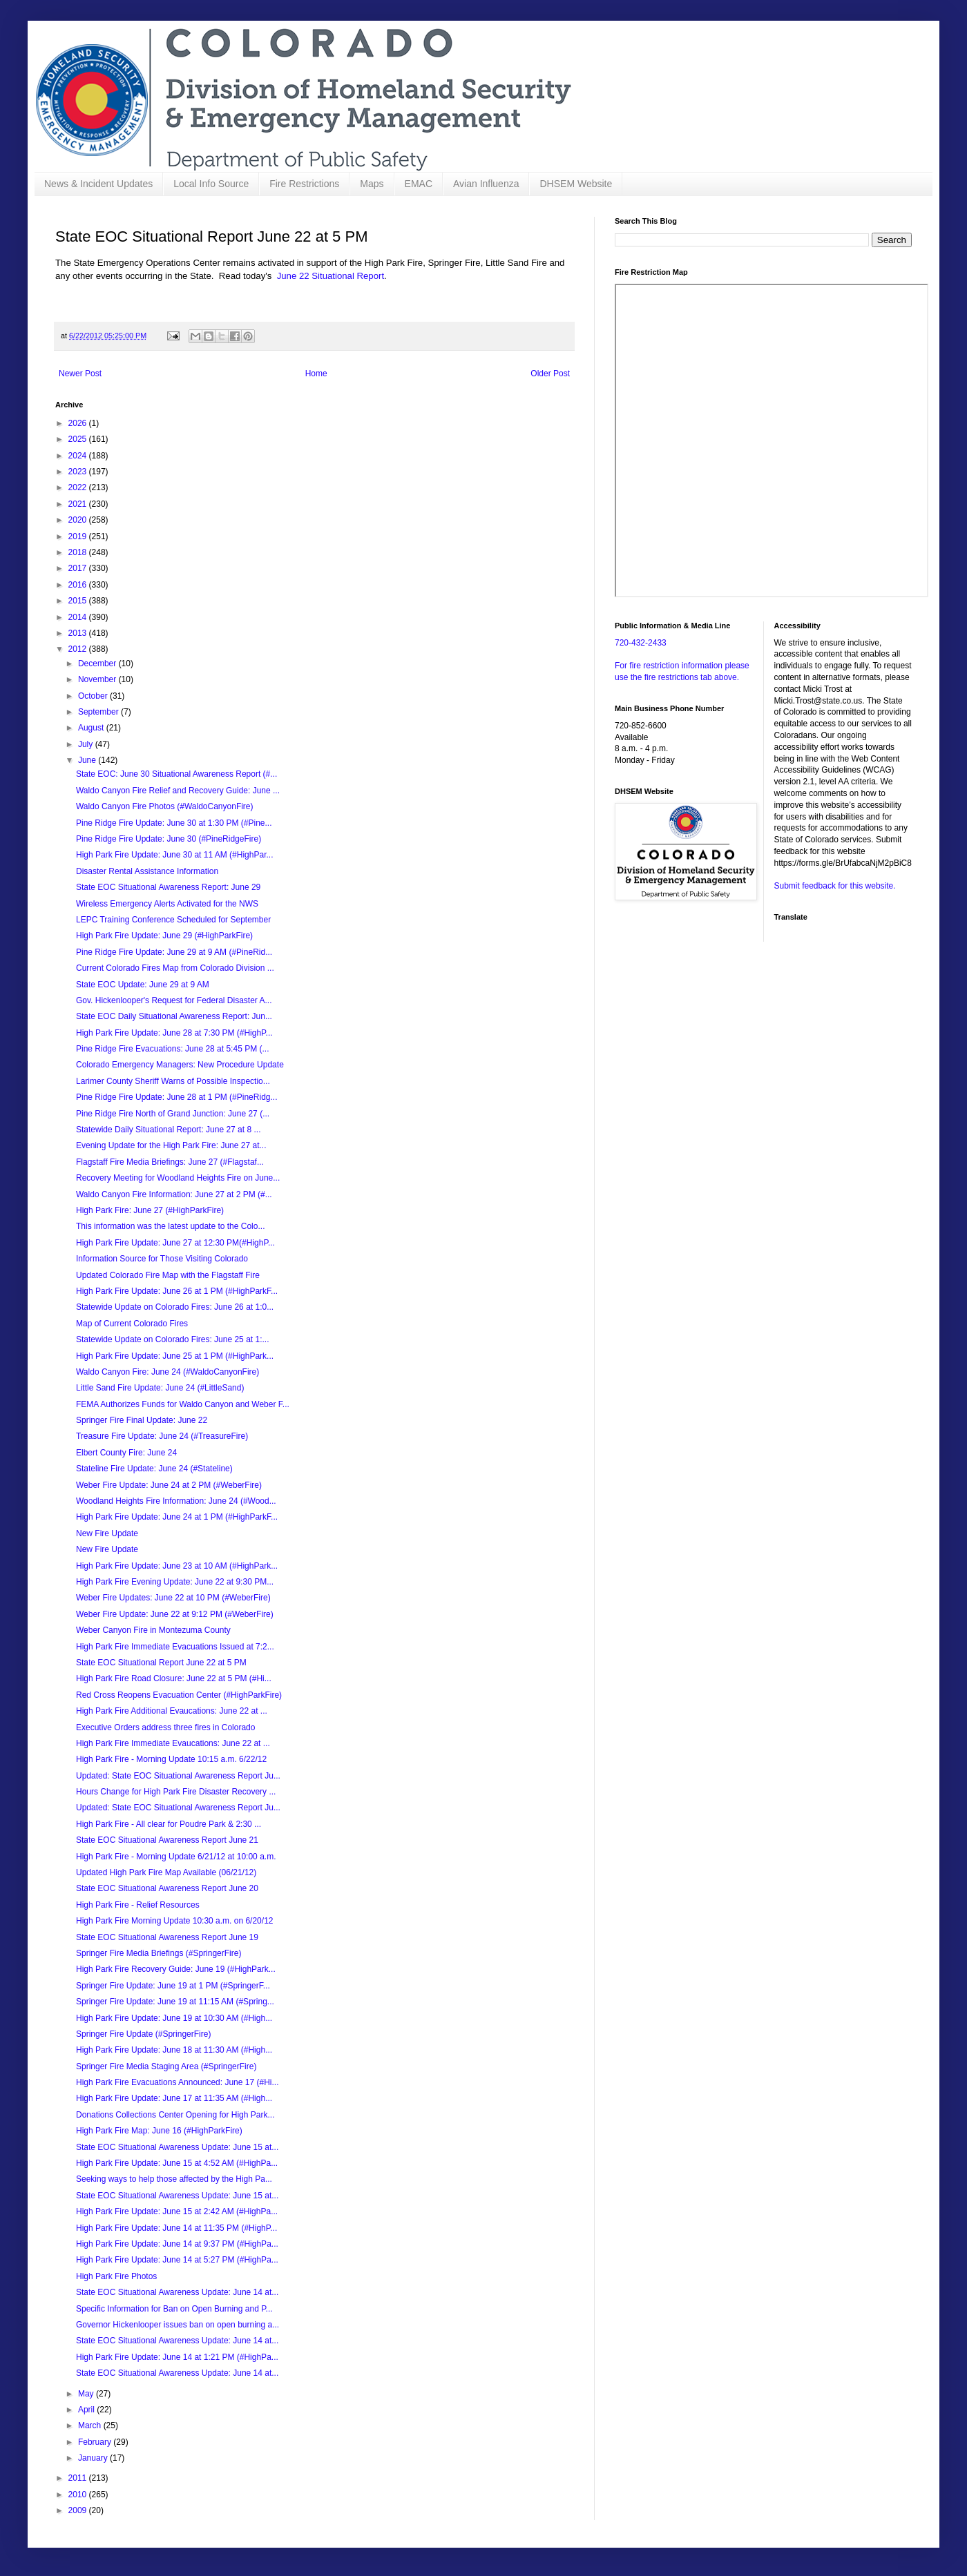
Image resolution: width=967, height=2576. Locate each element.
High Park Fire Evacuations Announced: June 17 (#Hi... (177, 2082)
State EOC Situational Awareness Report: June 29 (168, 887)
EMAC (418, 183)
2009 (78, 2510)
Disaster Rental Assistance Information (147, 871)
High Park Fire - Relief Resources (138, 1905)
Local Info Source (211, 183)
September (99, 712)
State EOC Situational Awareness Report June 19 (167, 1937)
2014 (78, 617)
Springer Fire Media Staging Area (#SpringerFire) (166, 2066)
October (94, 696)
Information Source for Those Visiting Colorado (162, 1258)
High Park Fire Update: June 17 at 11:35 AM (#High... (174, 2098)
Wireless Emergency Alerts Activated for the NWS (167, 904)
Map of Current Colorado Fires (132, 1323)
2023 (78, 471)
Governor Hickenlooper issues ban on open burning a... (177, 2325)
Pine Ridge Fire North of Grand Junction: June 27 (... (172, 1113)
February (95, 2442)
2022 (78, 487)
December (98, 663)
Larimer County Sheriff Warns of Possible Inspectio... (173, 1081)
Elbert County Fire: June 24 (126, 1453)
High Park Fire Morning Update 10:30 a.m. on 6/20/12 (175, 1921)
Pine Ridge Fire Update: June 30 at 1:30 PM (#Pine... (174, 823)
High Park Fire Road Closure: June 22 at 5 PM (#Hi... (173, 1678)
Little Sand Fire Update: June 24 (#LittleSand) (160, 1388)
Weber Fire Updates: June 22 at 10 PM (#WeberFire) (173, 1597)
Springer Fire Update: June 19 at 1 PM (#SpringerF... (173, 1986)
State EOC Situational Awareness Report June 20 (167, 1888)
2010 (78, 2494)
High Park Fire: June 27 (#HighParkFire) (150, 1210)
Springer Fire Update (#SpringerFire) (143, 2034)
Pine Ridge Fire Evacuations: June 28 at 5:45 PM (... (172, 1049)
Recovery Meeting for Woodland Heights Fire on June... (178, 1178)
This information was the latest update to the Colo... (170, 1226)
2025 (78, 439)
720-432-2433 (641, 643)
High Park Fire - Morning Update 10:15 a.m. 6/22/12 (171, 1759)
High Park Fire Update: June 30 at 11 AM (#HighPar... (174, 855)
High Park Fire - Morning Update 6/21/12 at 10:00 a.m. (176, 1856)
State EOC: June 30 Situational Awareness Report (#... (176, 774)
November (98, 679)
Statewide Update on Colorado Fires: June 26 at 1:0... (175, 1307)
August (92, 728)
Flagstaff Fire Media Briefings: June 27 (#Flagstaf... (170, 1162)
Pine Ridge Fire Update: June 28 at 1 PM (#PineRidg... (177, 1097)
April (87, 2409)
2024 (78, 456)
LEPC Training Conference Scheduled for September (173, 919)
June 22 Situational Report (330, 276)
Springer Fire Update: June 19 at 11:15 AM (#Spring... (175, 2001)
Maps (371, 183)
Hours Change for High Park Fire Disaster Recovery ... (176, 1792)
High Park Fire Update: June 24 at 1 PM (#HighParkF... (177, 1517)
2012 (78, 649)
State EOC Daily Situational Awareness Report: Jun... (174, 1016)
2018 (78, 552)
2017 (78, 568)
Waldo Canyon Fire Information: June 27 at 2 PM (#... (174, 1194)
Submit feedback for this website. (835, 886)
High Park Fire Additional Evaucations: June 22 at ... (171, 1711)
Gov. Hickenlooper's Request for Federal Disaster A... (174, 1000)
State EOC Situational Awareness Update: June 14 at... (177, 2292)
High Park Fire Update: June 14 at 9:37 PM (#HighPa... (177, 2244)
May (87, 2394)
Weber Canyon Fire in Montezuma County (153, 1630)
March (91, 2425)
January (94, 2458)
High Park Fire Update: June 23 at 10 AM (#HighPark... (177, 1566)
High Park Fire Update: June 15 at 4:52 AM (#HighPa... (177, 2163)
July (86, 744)
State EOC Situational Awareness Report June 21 (167, 1840)
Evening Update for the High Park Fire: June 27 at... (171, 1145)
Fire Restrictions (304, 183)
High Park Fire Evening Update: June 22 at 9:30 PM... (175, 1582)
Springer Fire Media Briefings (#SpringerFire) (158, 1953)
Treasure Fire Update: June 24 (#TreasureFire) (162, 1436)
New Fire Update (107, 1533)
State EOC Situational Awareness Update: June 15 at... (177, 2147)
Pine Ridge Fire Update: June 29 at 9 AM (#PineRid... (174, 952)
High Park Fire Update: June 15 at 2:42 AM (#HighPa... (177, 2211)
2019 (78, 536)
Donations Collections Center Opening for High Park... (175, 2115)
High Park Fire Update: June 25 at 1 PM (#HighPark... (175, 1356)
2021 (78, 504)
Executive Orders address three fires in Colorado (165, 1727)
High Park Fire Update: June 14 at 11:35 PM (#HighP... (176, 2228)
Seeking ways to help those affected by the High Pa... (174, 2179)
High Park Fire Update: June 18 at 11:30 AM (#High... (174, 2050)
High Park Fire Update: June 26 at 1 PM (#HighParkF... (177, 1291)
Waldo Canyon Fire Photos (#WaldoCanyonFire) (164, 806)
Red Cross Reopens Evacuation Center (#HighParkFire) (179, 1695)
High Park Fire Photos (116, 2276)
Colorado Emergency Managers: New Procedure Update (180, 1064)
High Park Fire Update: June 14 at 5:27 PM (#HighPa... (177, 2260)
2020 (78, 520)
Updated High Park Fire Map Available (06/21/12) (166, 1872)
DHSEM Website (575, 183)
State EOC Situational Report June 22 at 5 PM (161, 1662)
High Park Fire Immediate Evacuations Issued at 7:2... (175, 1647)
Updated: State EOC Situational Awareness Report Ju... (178, 1776)
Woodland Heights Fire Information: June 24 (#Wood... (176, 1501)
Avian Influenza (486, 183)
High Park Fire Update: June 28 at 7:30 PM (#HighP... (174, 1033)
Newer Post (80, 373)
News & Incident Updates (98, 183)
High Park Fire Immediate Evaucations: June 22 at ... (173, 1743)
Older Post (550, 373)
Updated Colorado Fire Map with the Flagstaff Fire (168, 1275)
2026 (78, 423)
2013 (78, 633)
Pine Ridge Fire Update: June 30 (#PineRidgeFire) (168, 839)
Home (316, 373)
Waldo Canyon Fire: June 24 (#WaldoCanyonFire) (167, 1372)
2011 (78, 2478)
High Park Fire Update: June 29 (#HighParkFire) (164, 935)
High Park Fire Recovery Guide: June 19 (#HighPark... (176, 1969)
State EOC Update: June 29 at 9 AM (142, 984)
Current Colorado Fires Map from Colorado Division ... (175, 968)
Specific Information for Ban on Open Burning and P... (174, 2309)
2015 (78, 601)
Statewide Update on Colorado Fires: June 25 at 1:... (172, 1339)
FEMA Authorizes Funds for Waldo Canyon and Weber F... (182, 1404)
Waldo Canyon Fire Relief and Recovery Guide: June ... (178, 790)
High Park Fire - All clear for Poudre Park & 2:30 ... (168, 1824)
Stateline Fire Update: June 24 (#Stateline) (154, 1468)
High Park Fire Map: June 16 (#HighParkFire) (159, 2131)
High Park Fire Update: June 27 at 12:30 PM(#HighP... (175, 1243)
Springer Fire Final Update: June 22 (141, 1420)
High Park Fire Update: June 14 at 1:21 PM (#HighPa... (177, 2357)
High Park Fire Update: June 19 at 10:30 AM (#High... (174, 2018)
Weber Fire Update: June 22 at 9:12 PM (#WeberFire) (175, 1614)
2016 (78, 585)
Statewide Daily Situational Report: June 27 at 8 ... (168, 1129)
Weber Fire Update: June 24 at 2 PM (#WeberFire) (169, 1485)
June (88, 760)
